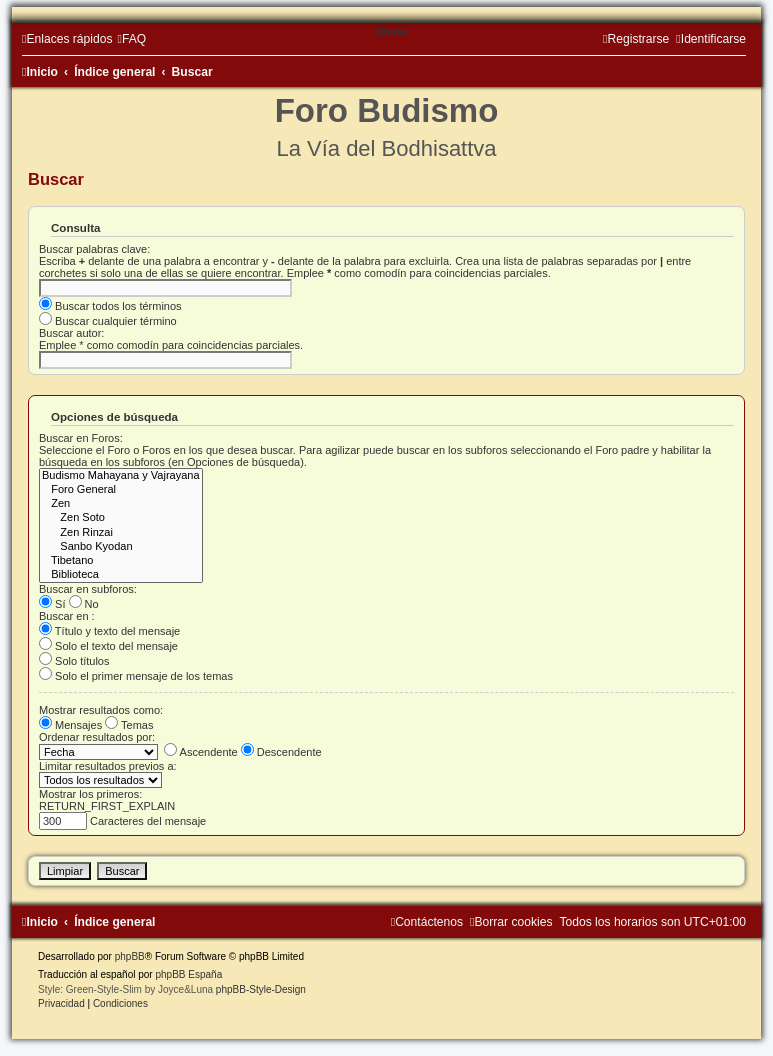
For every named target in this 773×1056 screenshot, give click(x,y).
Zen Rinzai (121, 533)
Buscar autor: (71, 333)
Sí (52, 604)
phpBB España (188, 974)
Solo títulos (74, 661)
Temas (129, 725)
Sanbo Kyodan (121, 547)
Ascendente (201, 752)
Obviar (392, 32)
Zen (121, 504)
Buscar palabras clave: (94, 249)
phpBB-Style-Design (261, 989)
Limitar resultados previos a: (108, 766)
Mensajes (70, 725)
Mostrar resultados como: (101, 710)
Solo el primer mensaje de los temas (136, 676)
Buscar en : (67, 616)
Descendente (281, 752)
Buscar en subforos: (88, 589)
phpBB (130, 956)
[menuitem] (131, 39)
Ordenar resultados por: (97, 737)
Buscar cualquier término (108, 321)
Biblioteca (121, 575)
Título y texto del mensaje (109, 631)
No (84, 604)
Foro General (121, 490)
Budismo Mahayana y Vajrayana (121, 476)
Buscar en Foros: (81, 438)
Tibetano (121, 561)
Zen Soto (121, 518)
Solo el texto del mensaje (108, 646)
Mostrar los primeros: (90, 794)
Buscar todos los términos (110, 306)
